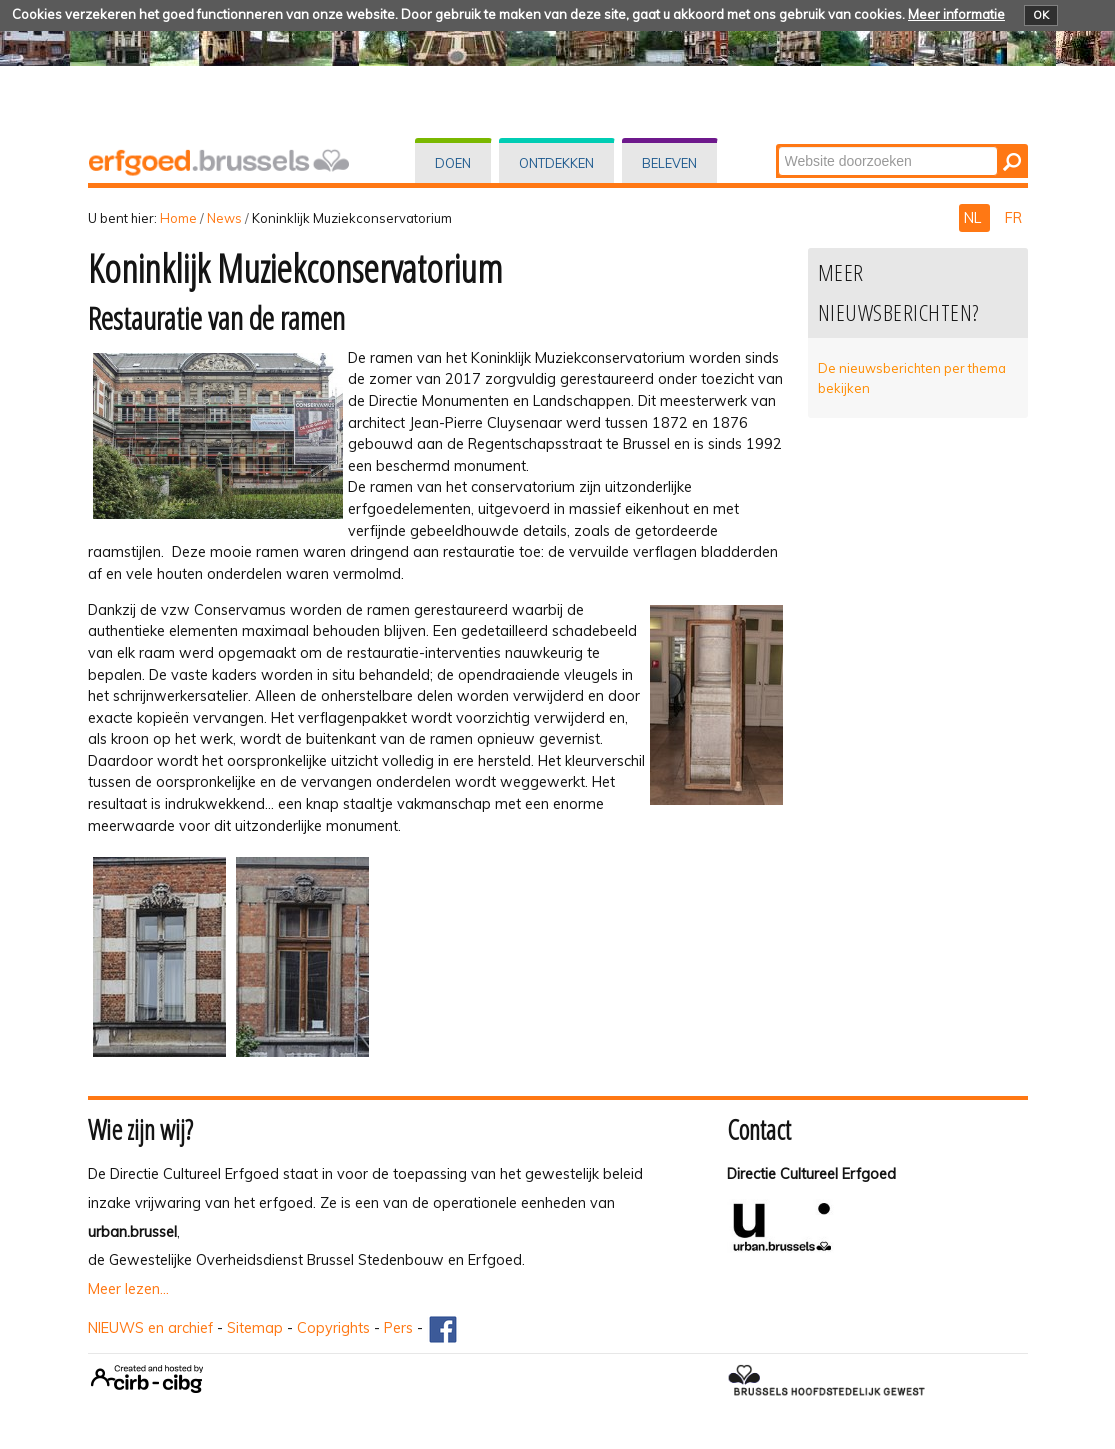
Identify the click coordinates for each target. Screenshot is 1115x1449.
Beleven (669, 163)
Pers (398, 1328)
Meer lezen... (128, 1289)
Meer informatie (956, 14)
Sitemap (255, 1328)
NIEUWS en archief (150, 1328)
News (224, 218)
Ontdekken (556, 163)
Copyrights (333, 1328)
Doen (453, 163)
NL (974, 218)
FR (1013, 218)
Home (178, 218)
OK (1041, 15)
